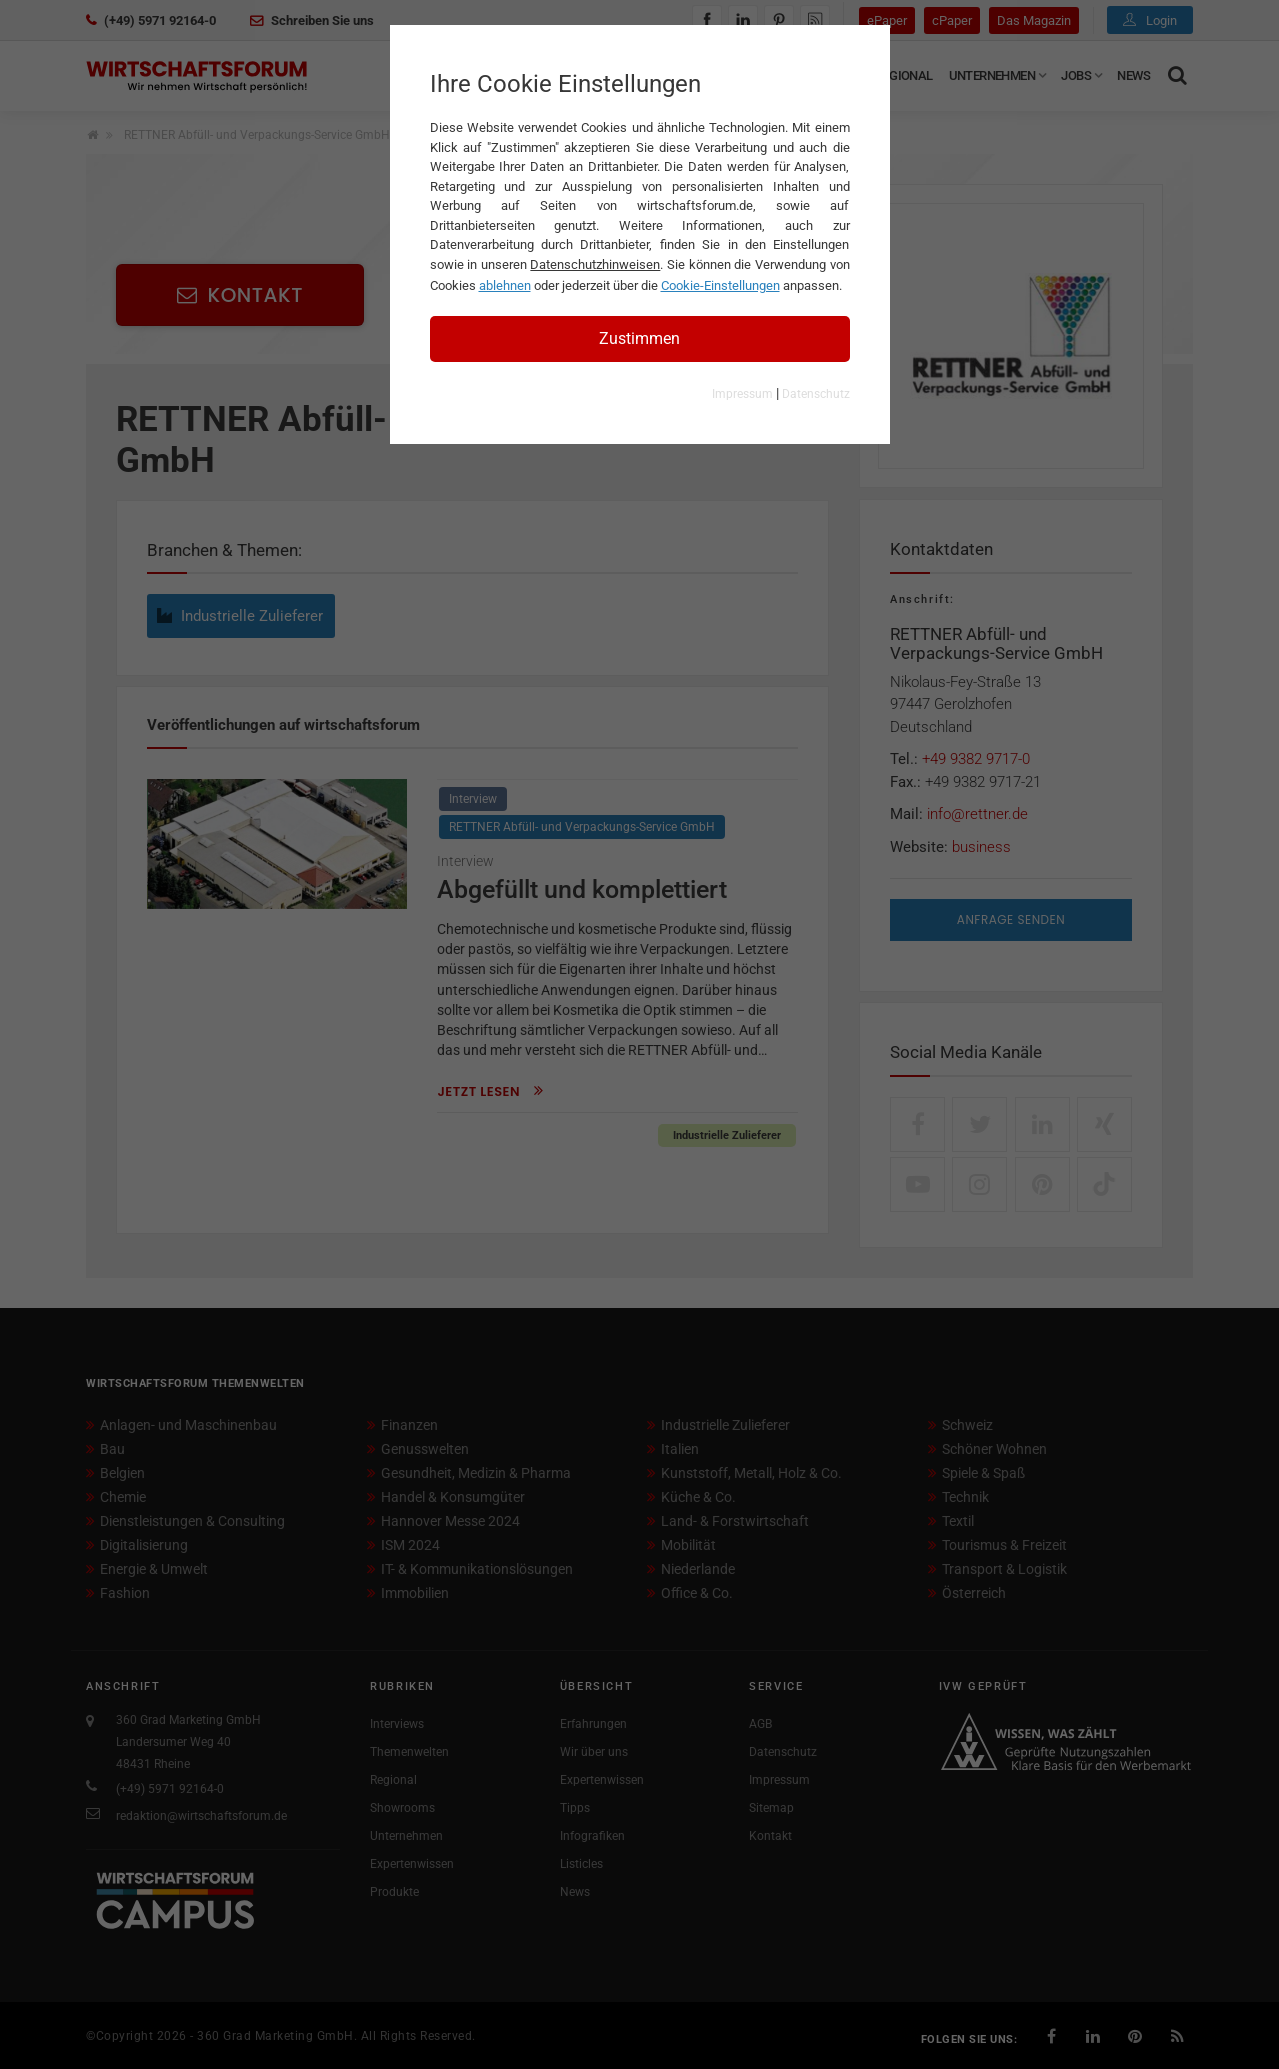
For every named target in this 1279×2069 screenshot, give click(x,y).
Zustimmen (639, 338)
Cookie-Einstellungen (720, 285)
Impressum (742, 394)
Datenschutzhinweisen (595, 264)
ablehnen (505, 285)
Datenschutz (816, 394)
